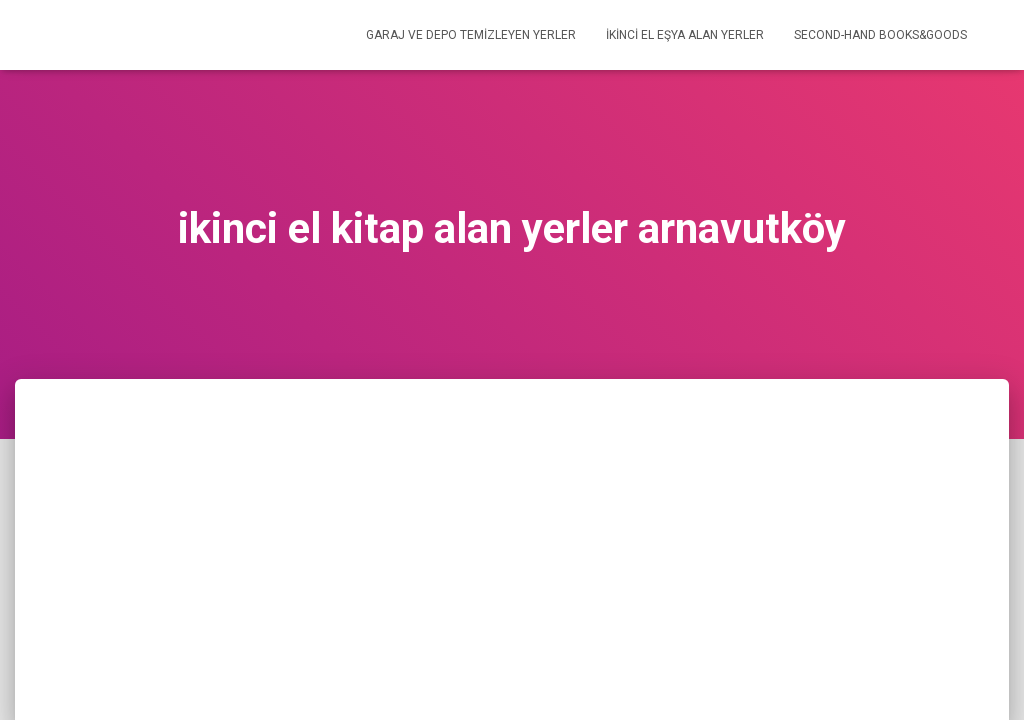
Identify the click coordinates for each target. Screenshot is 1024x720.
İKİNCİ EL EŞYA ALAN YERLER (685, 35)
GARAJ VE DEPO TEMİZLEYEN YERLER (471, 35)
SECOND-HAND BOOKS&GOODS (880, 35)
